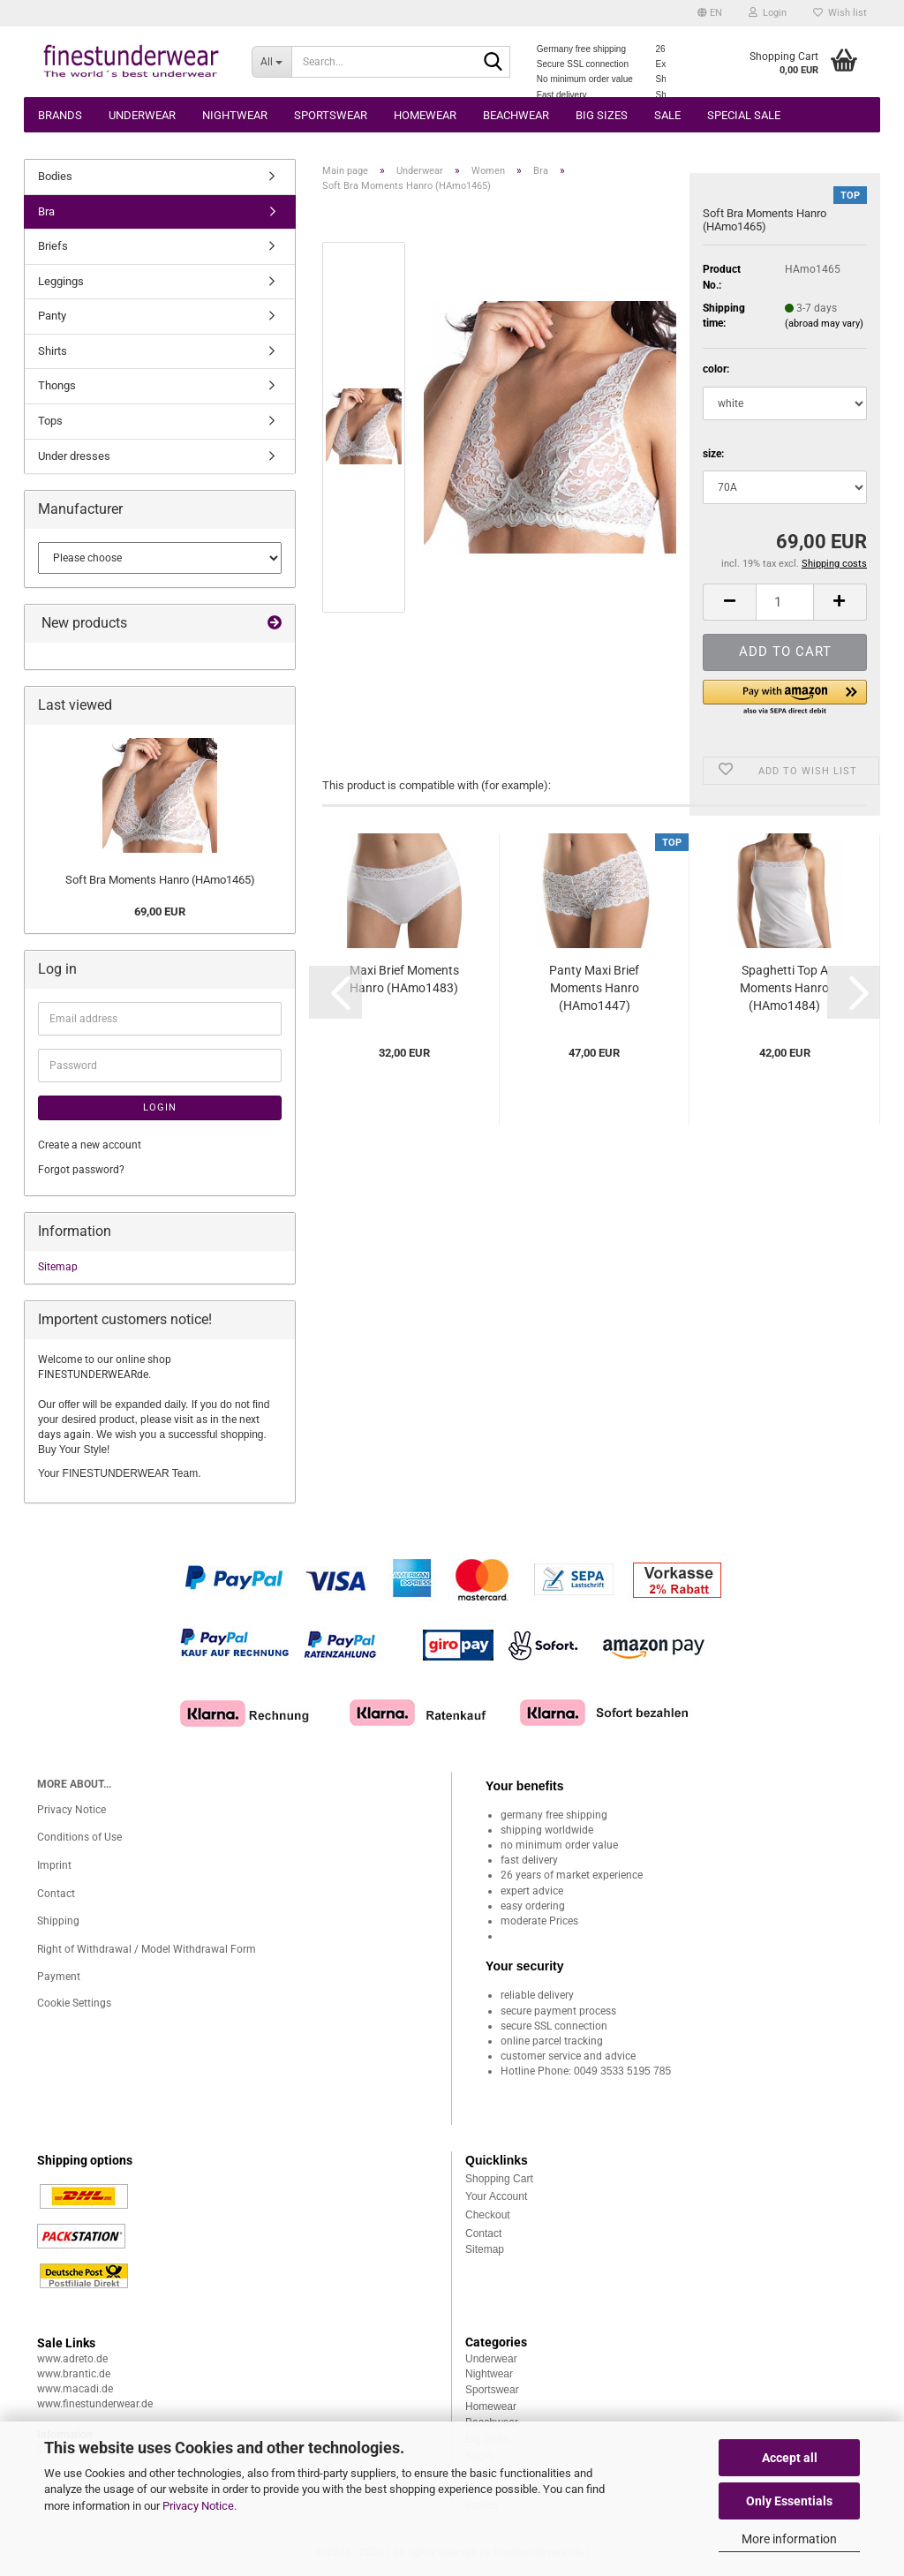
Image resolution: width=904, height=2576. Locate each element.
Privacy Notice (198, 2505)
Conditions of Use (79, 1837)
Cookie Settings (74, 2003)
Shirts (52, 351)
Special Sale (743, 115)
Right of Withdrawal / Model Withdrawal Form (146, 1949)
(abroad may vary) (824, 323)
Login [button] (768, 13)
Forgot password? (81, 1170)
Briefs (53, 245)
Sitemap (58, 1267)
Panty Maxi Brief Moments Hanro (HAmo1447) (594, 988)
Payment (58, 1976)
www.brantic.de (73, 2374)
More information (789, 2539)
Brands (60, 115)
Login (160, 1107)
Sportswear (330, 115)
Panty (52, 315)
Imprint (54, 1865)
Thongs (57, 385)
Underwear (142, 115)
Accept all (789, 2458)
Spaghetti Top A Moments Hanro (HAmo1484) (784, 988)
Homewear (425, 115)
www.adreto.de (72, 2359)
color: (716, 369)
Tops (50, 420)
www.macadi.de (75, 2389)
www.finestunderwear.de (95, 2404)
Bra (46, 211)
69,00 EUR (159, 911)
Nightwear (234, 115)
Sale (667, 115)
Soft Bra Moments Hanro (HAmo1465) (160, 879)
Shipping (58, 1921)
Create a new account (89, 1145)
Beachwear (516, 115)
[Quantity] (785, 602)
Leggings (61, 281)
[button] (709, 13)
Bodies (55, 176)
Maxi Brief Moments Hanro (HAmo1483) (404, 979)
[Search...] (272, 62)
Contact (56, 1893)
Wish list (840, 13)
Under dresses (74, 456)
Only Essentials (789, 2501)
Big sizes (602, 115)
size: (713, 454)
